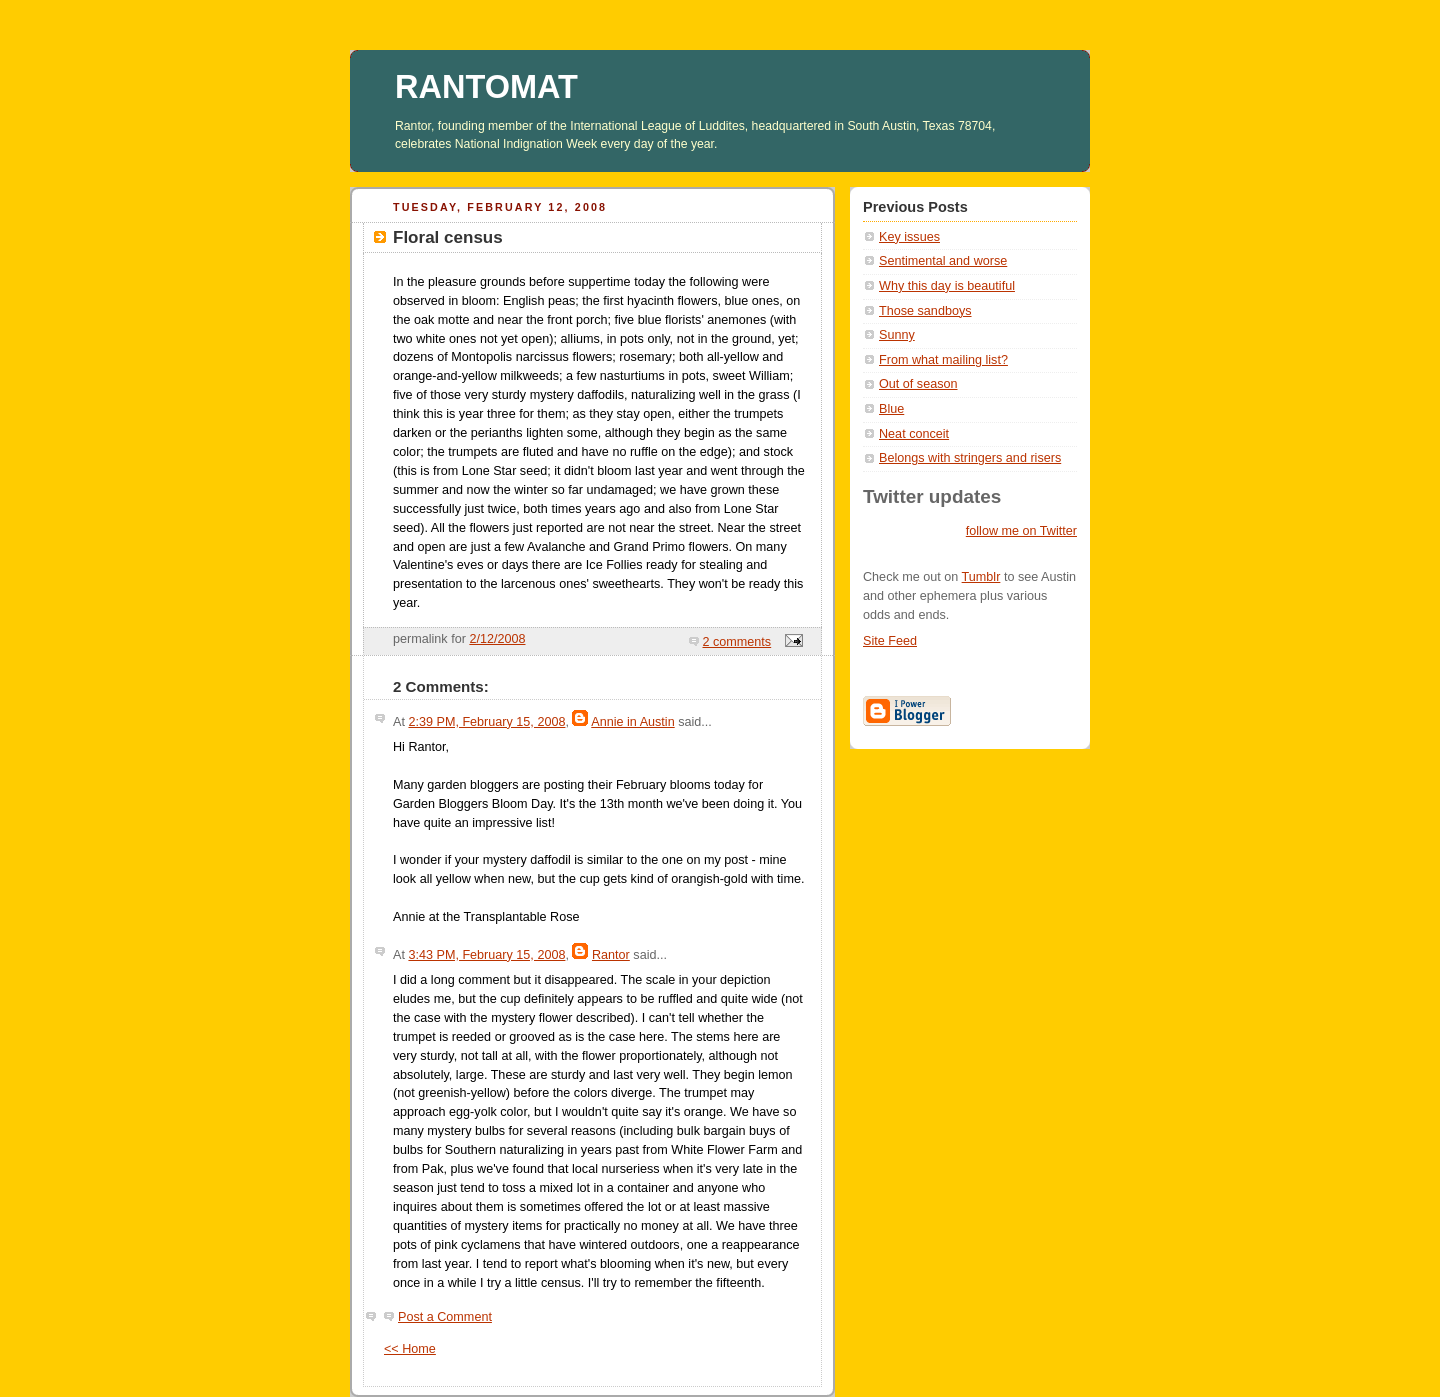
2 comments (737, 642)
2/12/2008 (497, 639)
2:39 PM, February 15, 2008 (486, 722)
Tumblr (981, 577)
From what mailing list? (943, 360)
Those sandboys (925, 311)
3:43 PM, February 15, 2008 (486, 955)
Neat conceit (914, 434)
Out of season (918, 384)
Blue (891, 409)
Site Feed (890, 641)
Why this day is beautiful (947, 286)
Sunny (897, 335)
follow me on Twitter (1021, 531)
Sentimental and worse (943, 261)
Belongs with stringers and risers (970, 458)
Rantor (611, 955)
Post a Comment (445, 1317)
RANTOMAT (486, 87)
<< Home (410, 1349)
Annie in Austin (632, 722)
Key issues (909, 237)
